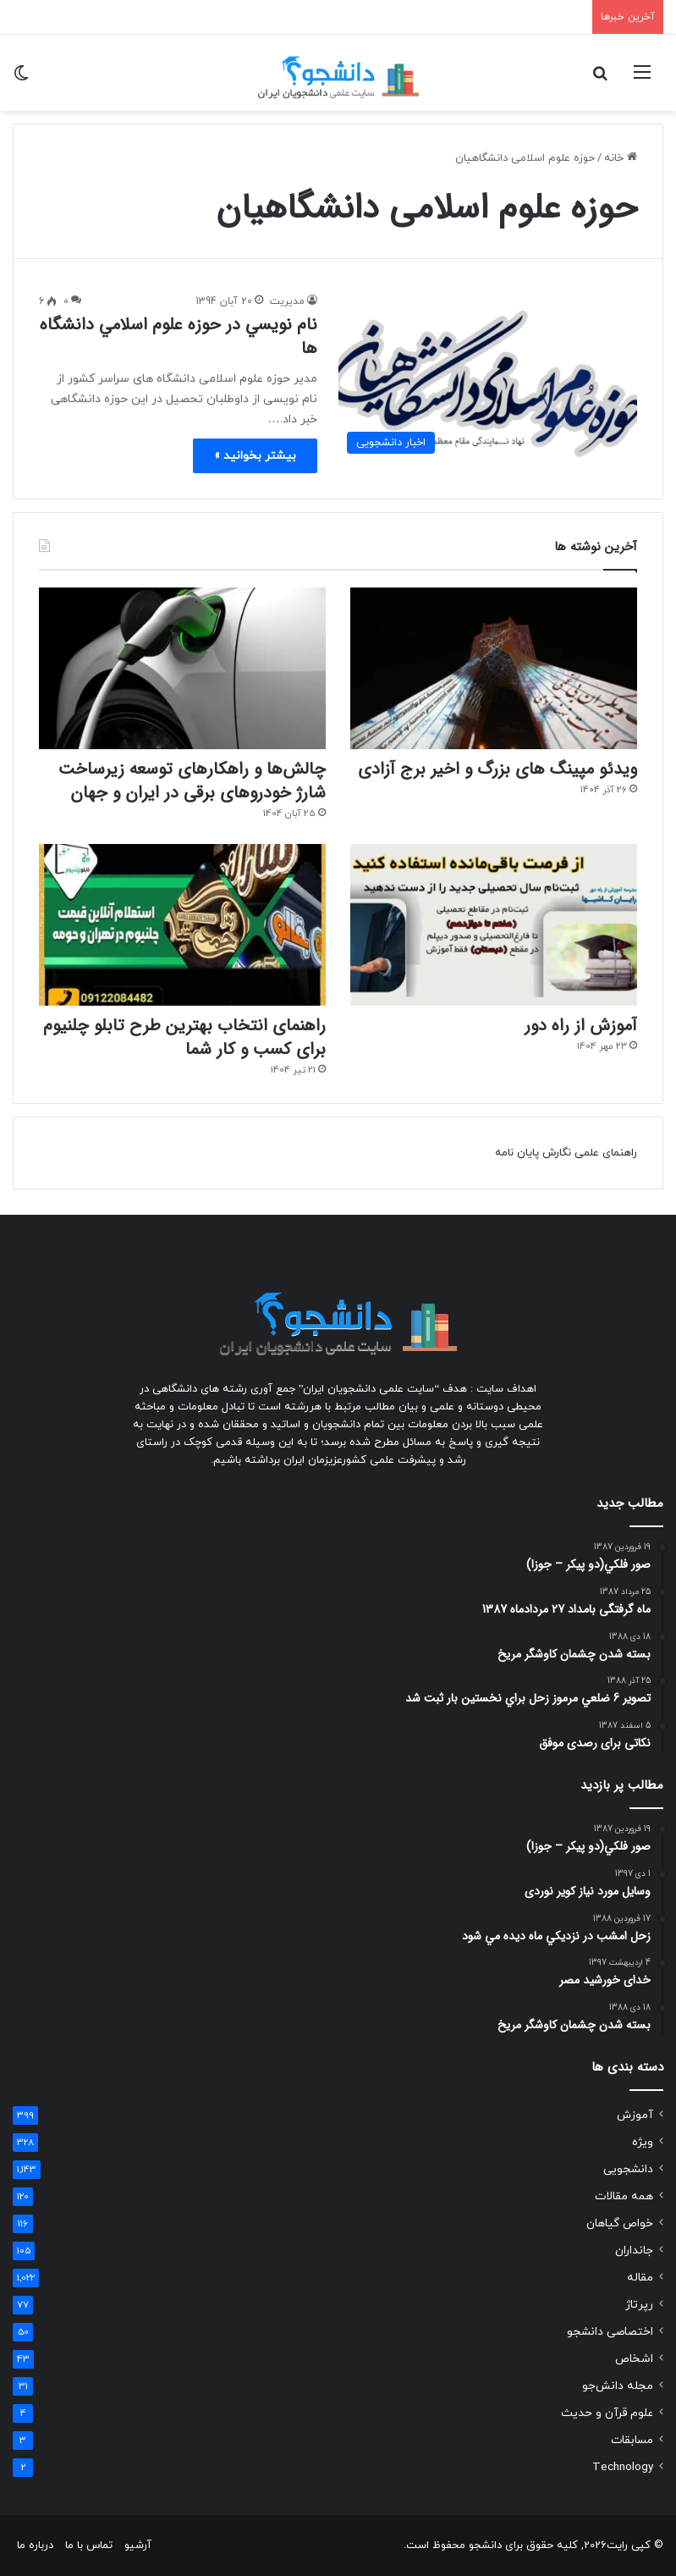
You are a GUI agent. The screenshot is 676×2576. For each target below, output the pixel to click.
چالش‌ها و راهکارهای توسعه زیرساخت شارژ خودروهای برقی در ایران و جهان (192, 781)
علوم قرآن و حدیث (607, 2413)
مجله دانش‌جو (617, 2386)
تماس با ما (89, 2545)
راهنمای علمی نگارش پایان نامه (566, 1153)
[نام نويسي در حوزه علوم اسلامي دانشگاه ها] (488, 377)
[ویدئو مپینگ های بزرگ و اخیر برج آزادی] (493, 668)
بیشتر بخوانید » (255, 456)
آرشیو (137, 2545)
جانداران (634, 2250)
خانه (620, 158)
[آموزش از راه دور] (493, 925)
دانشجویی (628, 2169)
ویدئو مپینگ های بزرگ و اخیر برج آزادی (497, 769)
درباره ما (35, 2545)
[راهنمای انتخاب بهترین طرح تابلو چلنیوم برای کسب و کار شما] (182, 925)
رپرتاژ (639, 2305)
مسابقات (632, 2440)
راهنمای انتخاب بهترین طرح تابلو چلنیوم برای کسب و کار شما (184, 1037)
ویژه (642, 2142)
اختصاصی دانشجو (610, 2332)
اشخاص (634, 2359)
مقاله (640, 2278)
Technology (622, 2467)
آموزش (635, 2115)
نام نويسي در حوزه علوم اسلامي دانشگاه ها (178, 336)
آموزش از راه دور (581, 1025)
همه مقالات (624, 2196)
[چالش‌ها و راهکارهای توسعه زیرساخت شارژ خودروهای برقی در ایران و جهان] (182, 668)
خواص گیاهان (619, 2223)
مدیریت (287, 301)
